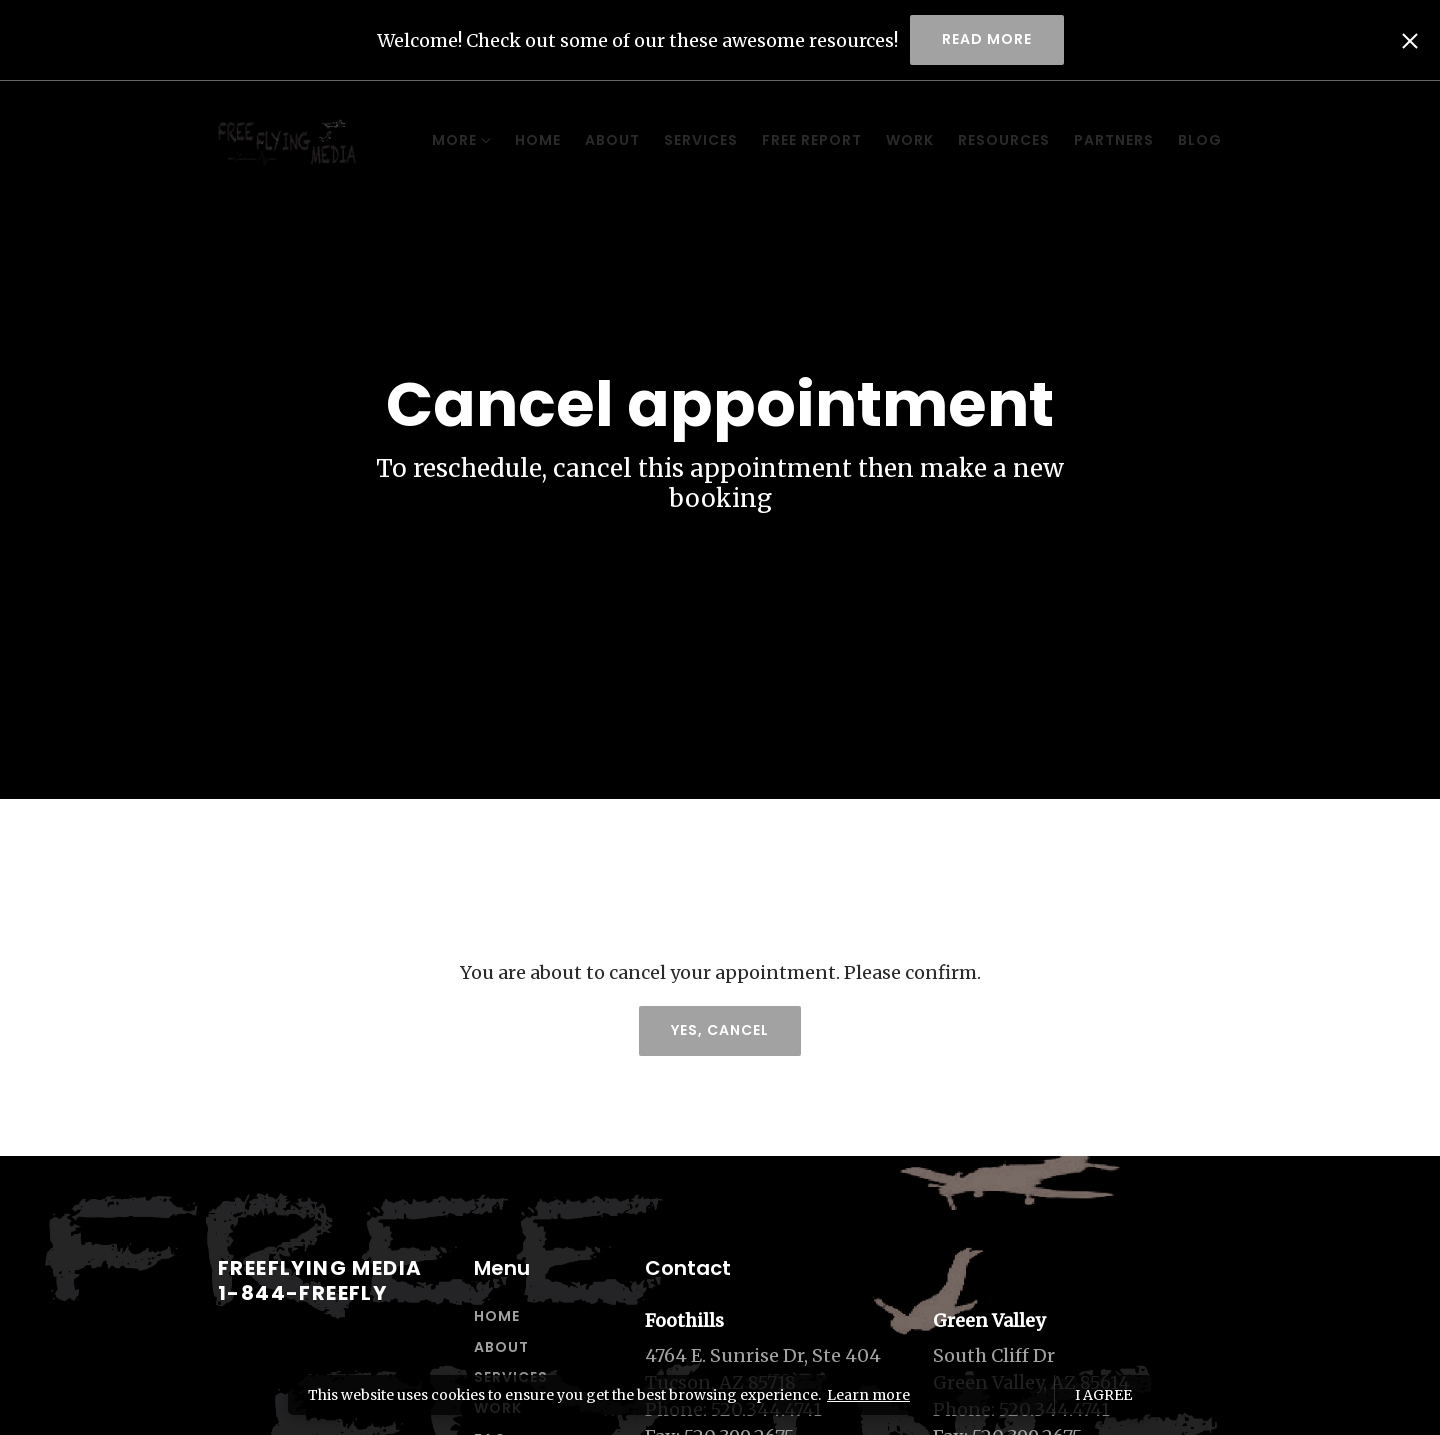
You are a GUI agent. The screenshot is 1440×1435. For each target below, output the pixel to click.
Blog (1117, 140)
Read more (987, 39)
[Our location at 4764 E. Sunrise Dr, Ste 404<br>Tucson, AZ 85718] (779, 1369)
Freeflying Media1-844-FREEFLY (320, 1280)
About (529, 140)
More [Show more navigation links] (1192, 140)
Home (455, 140)
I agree (1103, 1395)
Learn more (868, 1395)
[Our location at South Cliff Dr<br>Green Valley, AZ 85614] (1067, 1369)
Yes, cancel (720, 1030)
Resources (921, 140)
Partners (1031, 140)
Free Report (729, 140)
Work (827, 140)
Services (618, 140)
